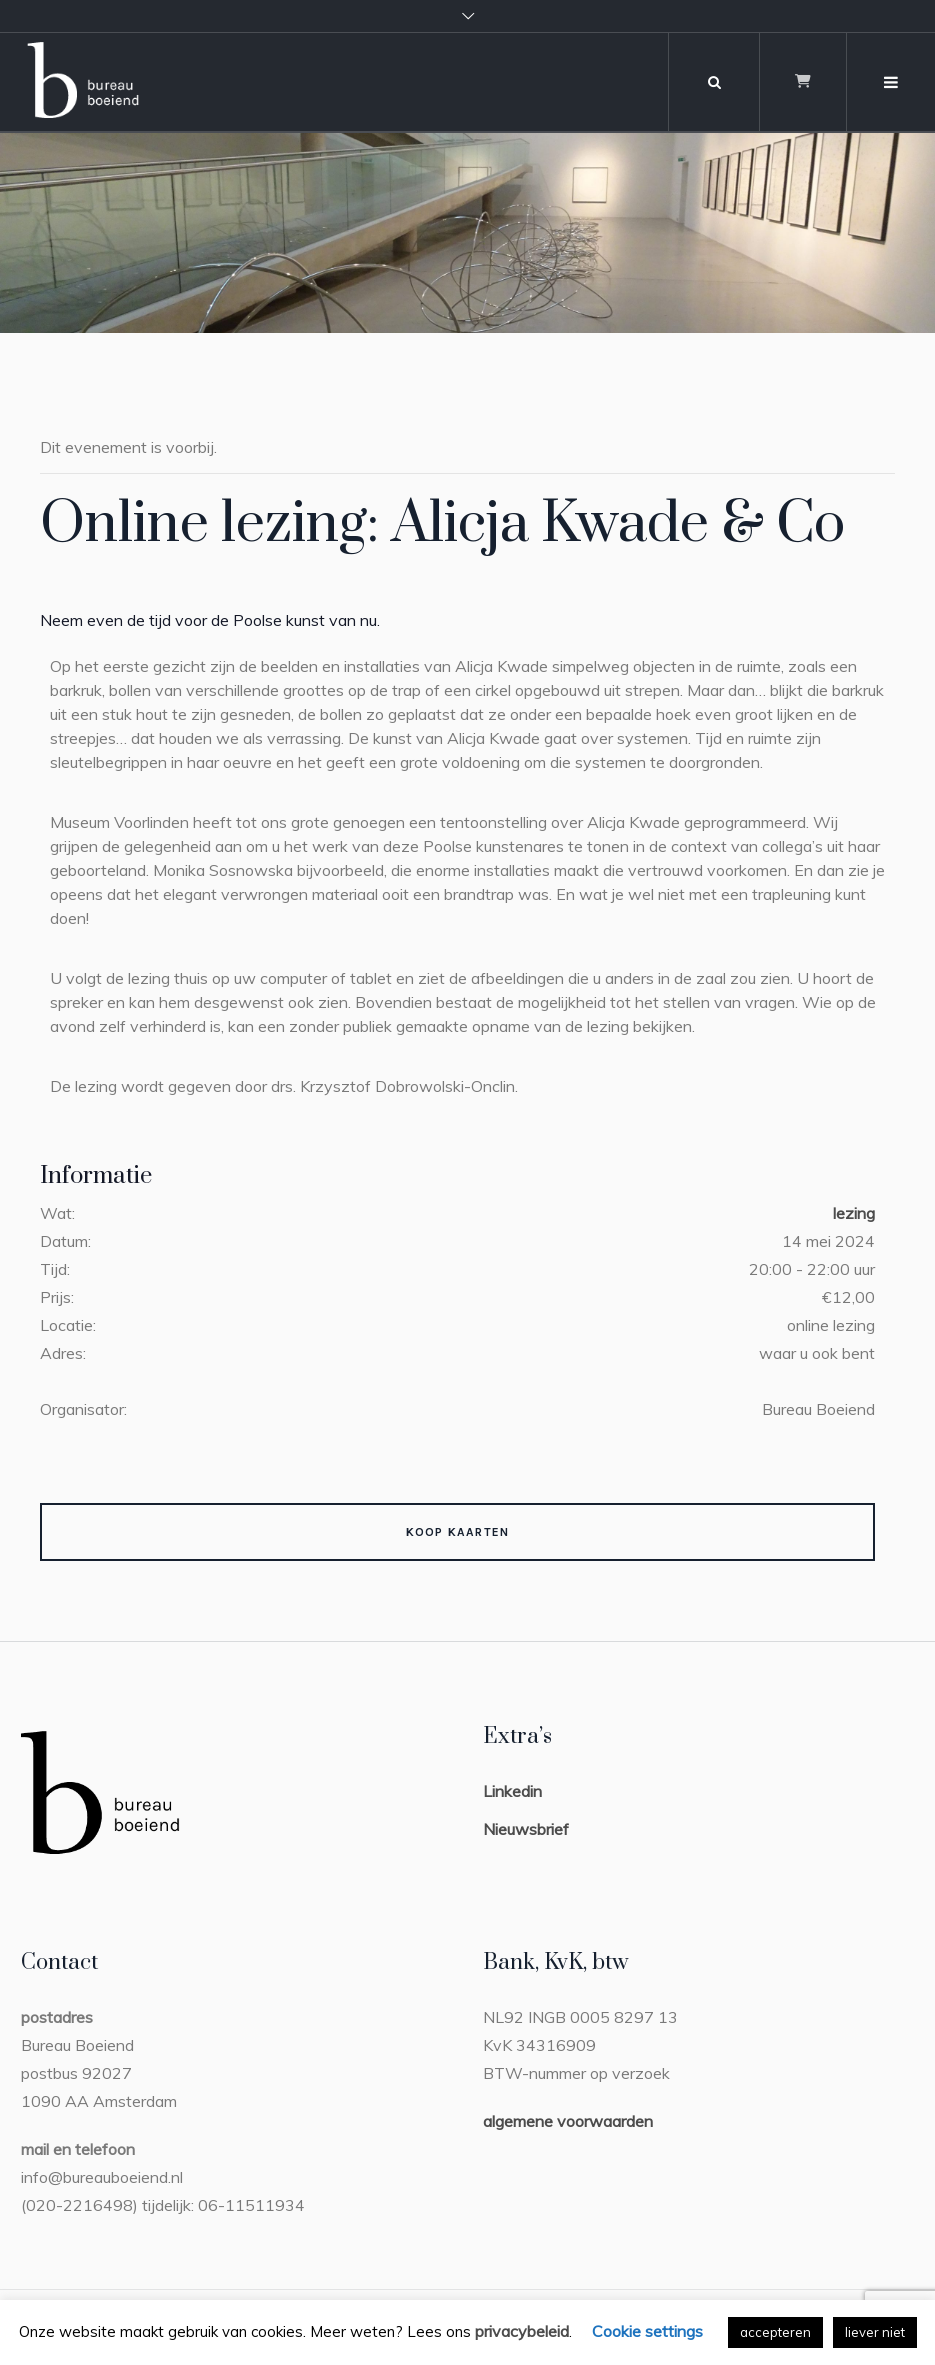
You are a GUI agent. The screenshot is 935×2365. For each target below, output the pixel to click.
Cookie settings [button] (647, 2331)
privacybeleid (522, 2331)
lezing (854, 1213)
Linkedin (512, 1791)
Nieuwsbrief (526, 1829)
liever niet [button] (875, 2332)
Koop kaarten (457, 1532)
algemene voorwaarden (568, 2121)
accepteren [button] (775, 2332)
